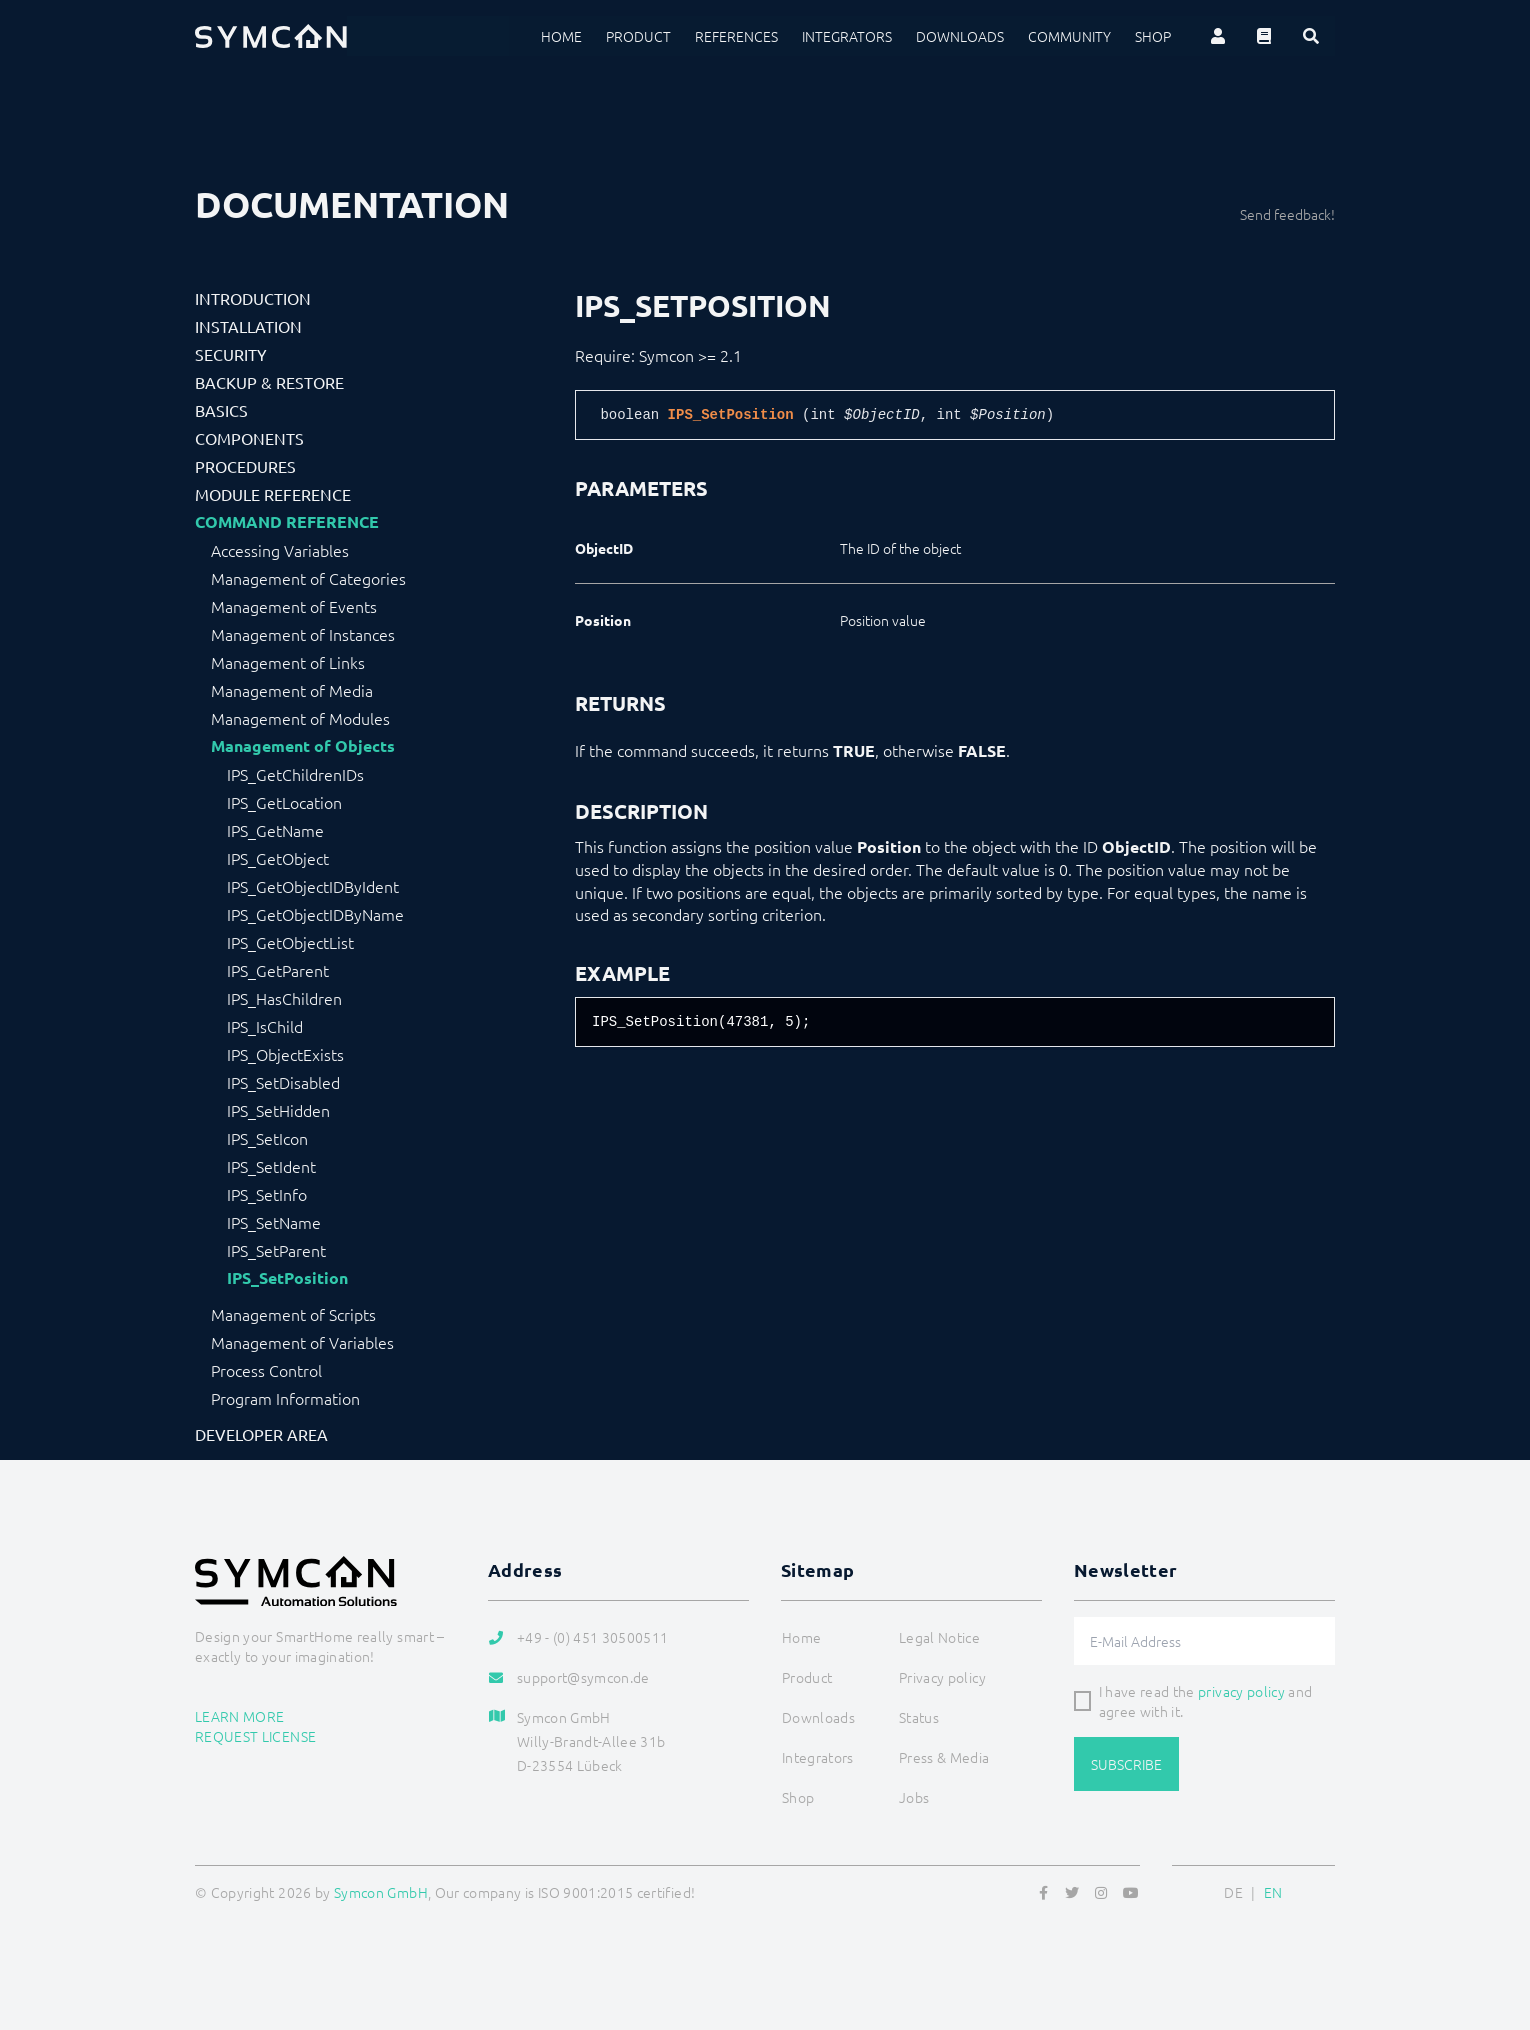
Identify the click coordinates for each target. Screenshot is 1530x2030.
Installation (248, 326)
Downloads (960, 36)
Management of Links (288, 662)
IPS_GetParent (278, 970)
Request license (255, 1736)
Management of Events (294, 606)
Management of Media (292, 690)
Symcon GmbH (381, 1892)
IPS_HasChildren (284, 998)
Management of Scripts (293, 1314)
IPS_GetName (275, 830)
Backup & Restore (269, 382)
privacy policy (1241, 1691)
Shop (1153, 36)
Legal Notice (939, 1637)
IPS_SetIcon (267, 1138)
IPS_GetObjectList (290, 942)
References (736, 36)
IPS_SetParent (276, 1250)
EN (1273, 1892)
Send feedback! (1287, 214)
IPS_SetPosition (287, 1278)
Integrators (847, 36)
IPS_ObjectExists (285, 1054)
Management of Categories (308, 578)
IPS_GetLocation (284, 802)
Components (249, 438)
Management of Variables (302, 1342)
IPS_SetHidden (278, 1110)
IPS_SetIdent (271, 1166)
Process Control (266, 1370)
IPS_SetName (274, 1222)
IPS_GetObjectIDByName (315, 914)
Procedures (245, 466)
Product (638, 36)
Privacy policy (942, 1677)
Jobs (914, 1797)
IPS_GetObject (278, 858)
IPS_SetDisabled (283, 1082)
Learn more (240, 1716)
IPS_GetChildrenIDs (295, 774)
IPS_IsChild (265, 1026)
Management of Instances (303, 634)
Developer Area (261, 1434)
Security (231, 354)
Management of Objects (303, 746)
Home (561, 36)
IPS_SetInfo (267, 1194)
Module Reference (273, 494)
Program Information (285, 1398)
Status (919, 1717)
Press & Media (944, 1757)
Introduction (253, 298)
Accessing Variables (280, 550)
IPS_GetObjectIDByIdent (313, 886)
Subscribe (1126, 1764)
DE (1233, 1892)
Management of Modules (300, 718)
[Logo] (271, 36)
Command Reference (287, 522)
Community (1069, 36)
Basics (221, 410)
